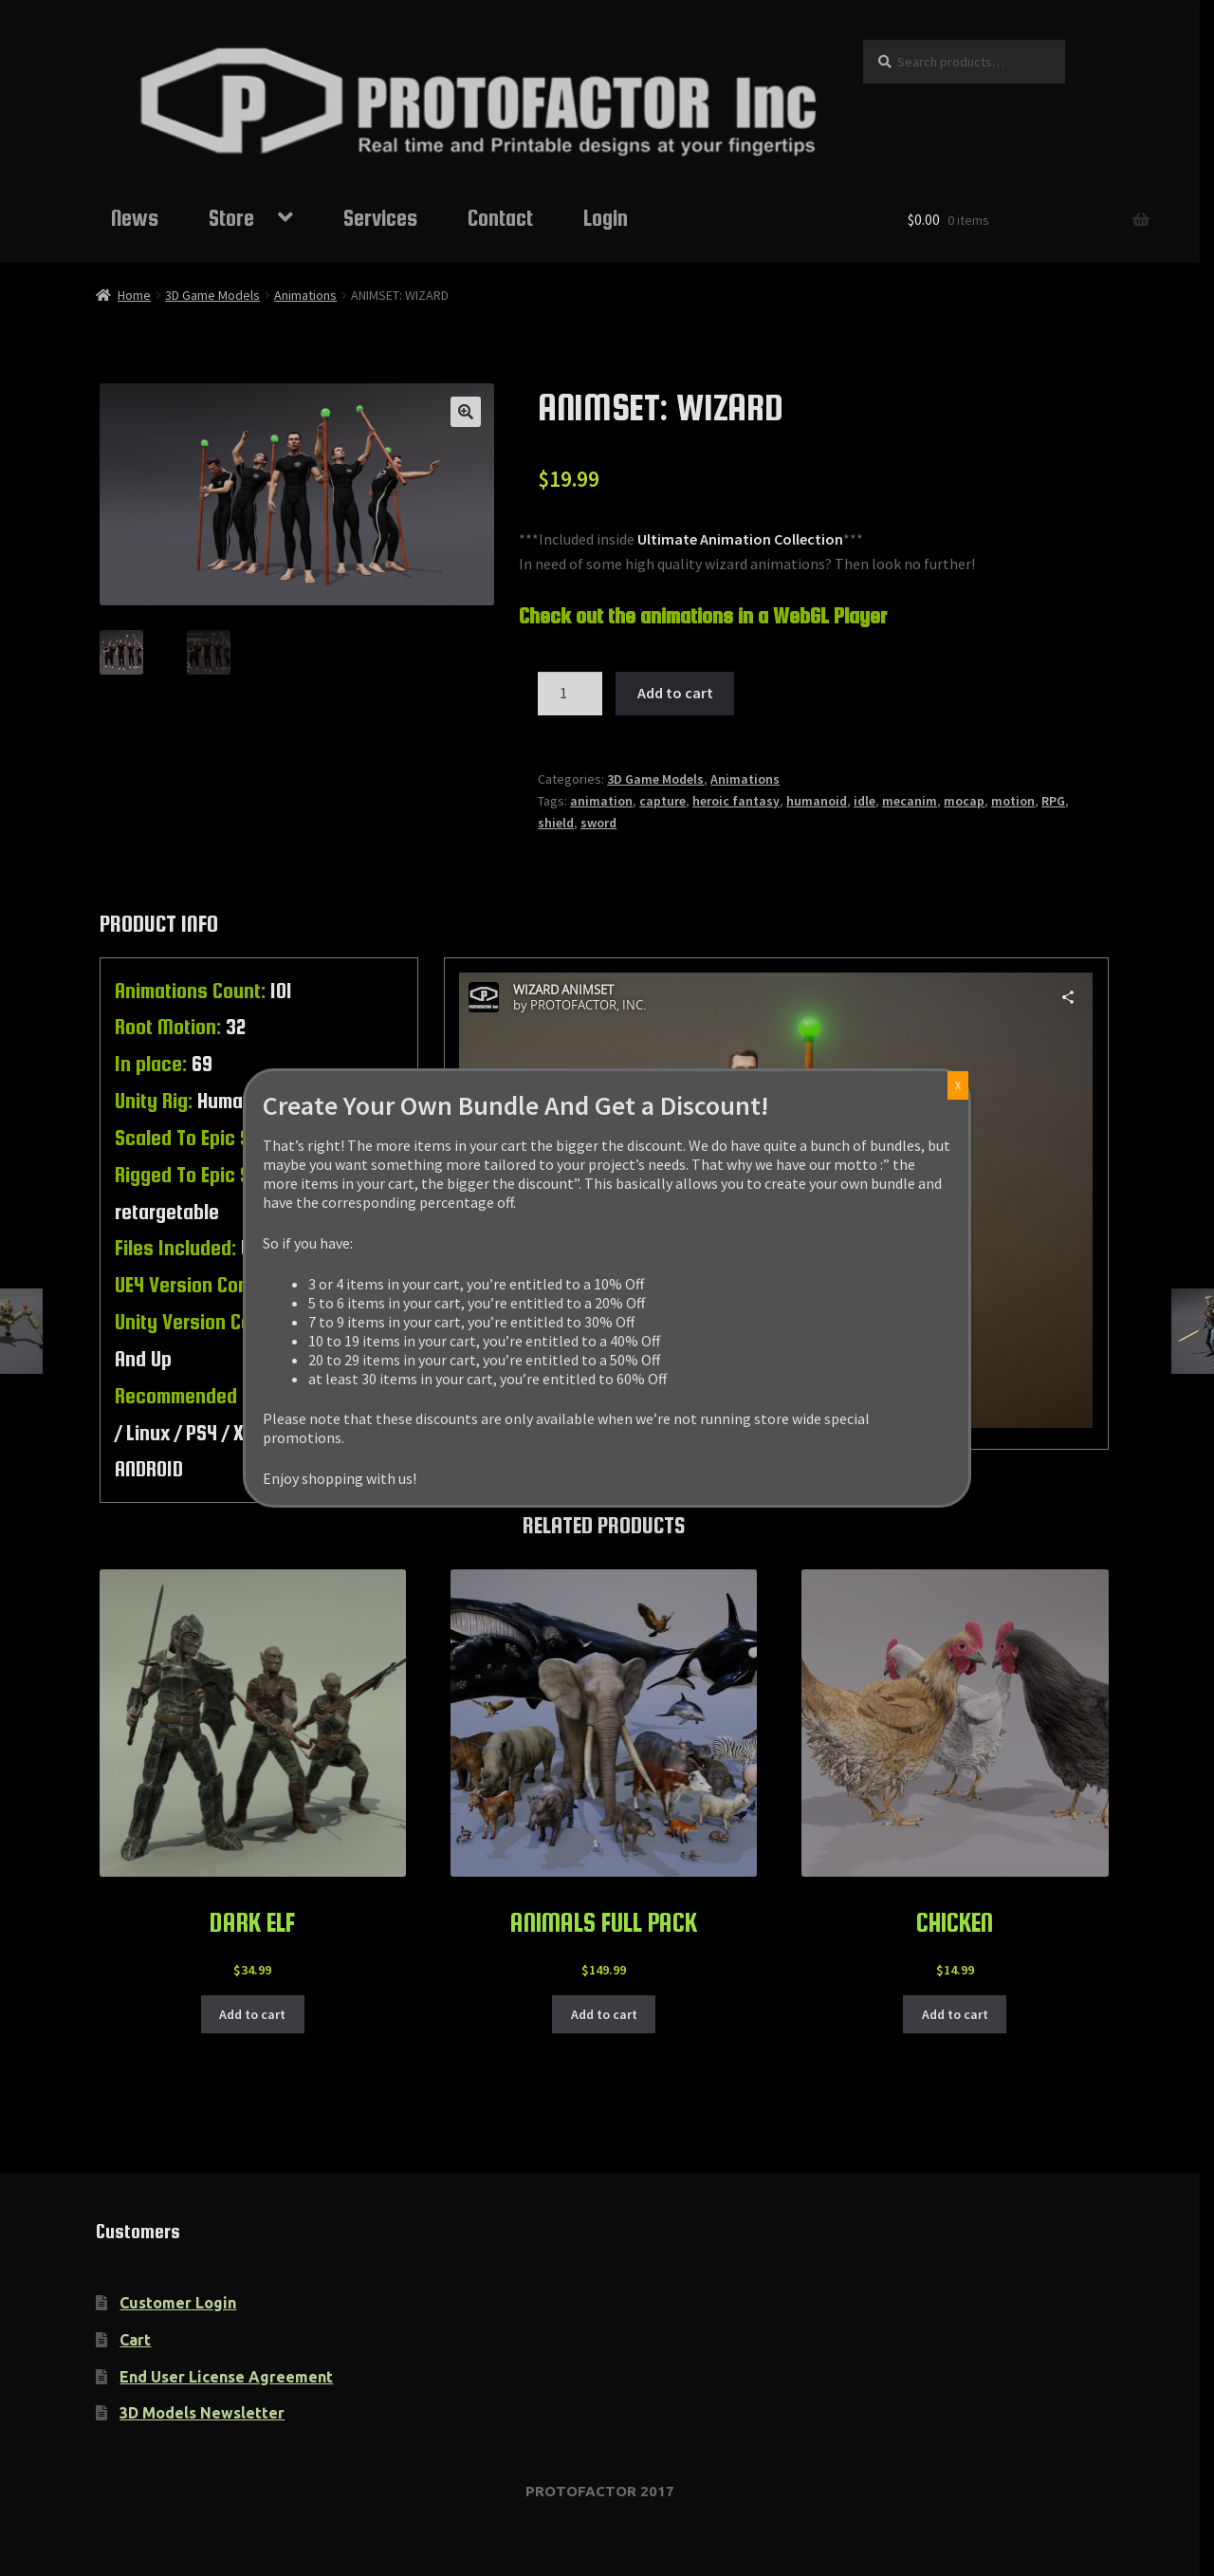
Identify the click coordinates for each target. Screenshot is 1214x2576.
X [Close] (958, 1085)
